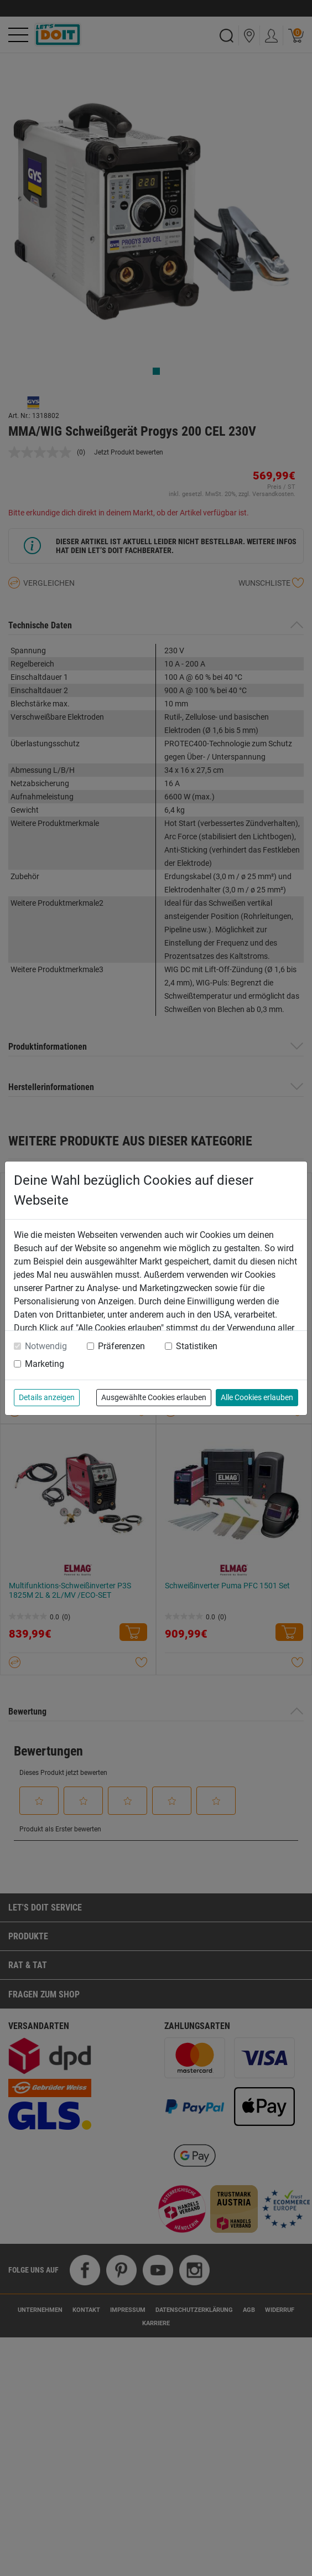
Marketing (44, 1364)
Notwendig (46, 1346)
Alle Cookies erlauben (257, 1397)
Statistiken (196, 1346)
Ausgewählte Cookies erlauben (153, 1397)
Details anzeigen (47, 1397)
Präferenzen (121, 1346)
